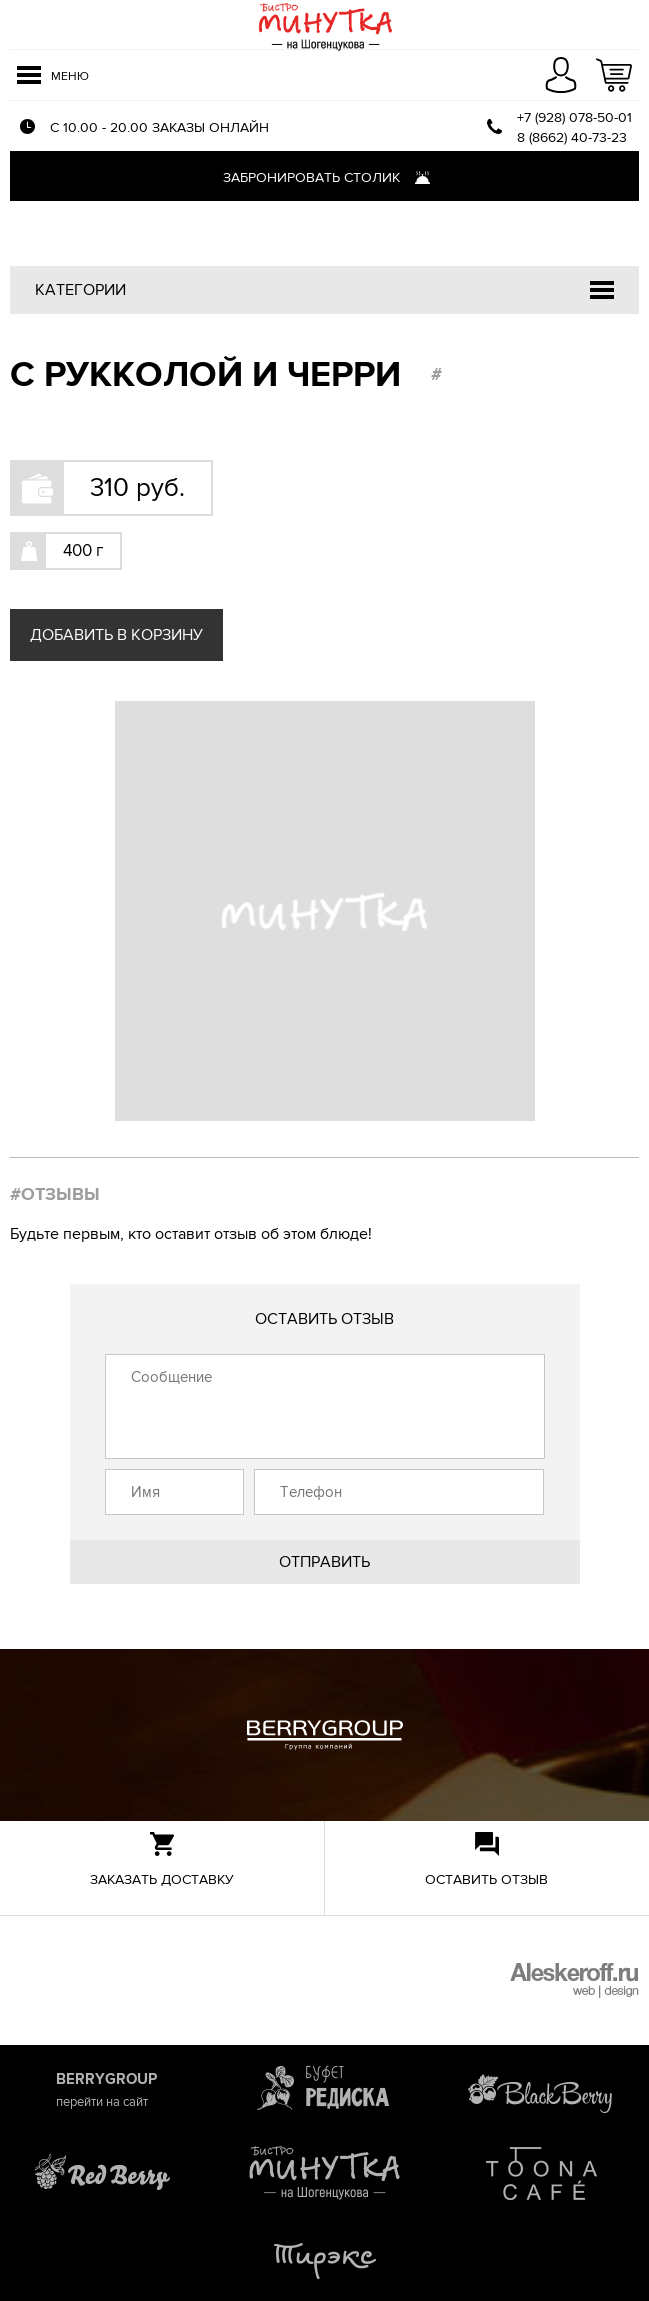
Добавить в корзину (116, 635)
